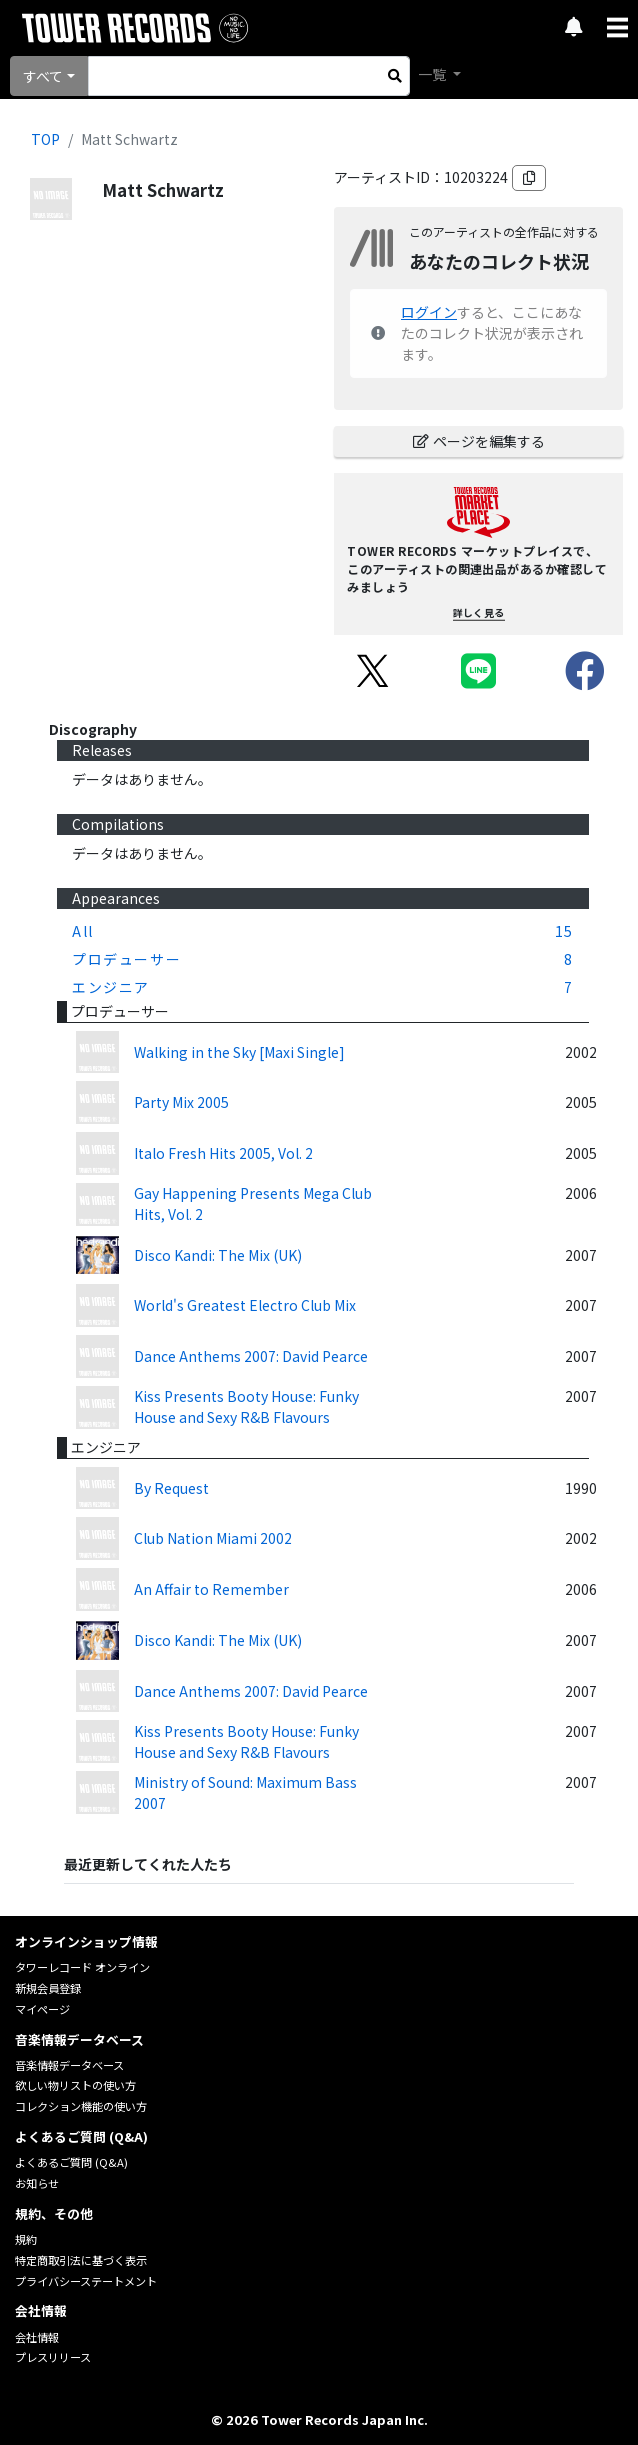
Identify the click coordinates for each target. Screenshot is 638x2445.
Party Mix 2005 (181, 1102)
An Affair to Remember (211, 1589)
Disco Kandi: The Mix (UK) (218, 1255)
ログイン (429, 312)
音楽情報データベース (69, 2065)
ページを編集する (479, 441)
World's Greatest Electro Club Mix (245, 1305)
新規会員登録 (48, 1988)
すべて (43, 76)
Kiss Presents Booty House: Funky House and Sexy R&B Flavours (246, 1406)
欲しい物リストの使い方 (75, 2085)
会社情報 (37, 2337)
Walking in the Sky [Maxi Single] (239, 1052)
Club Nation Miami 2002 (213, 1538)
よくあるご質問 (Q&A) (71, 2162)
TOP (45, 139)
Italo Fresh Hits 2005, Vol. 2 (223, 1153)
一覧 (433, 74)
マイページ (42, 2009)
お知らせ (37, 2183)
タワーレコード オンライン (82, 1967)
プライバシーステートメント (86, 2281)
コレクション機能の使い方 (81, 2106)
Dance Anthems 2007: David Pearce (251, 1356)
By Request (171, 1488)
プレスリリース (53, 2357)
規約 (26, 2239)
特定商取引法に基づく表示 (81, 2260)
